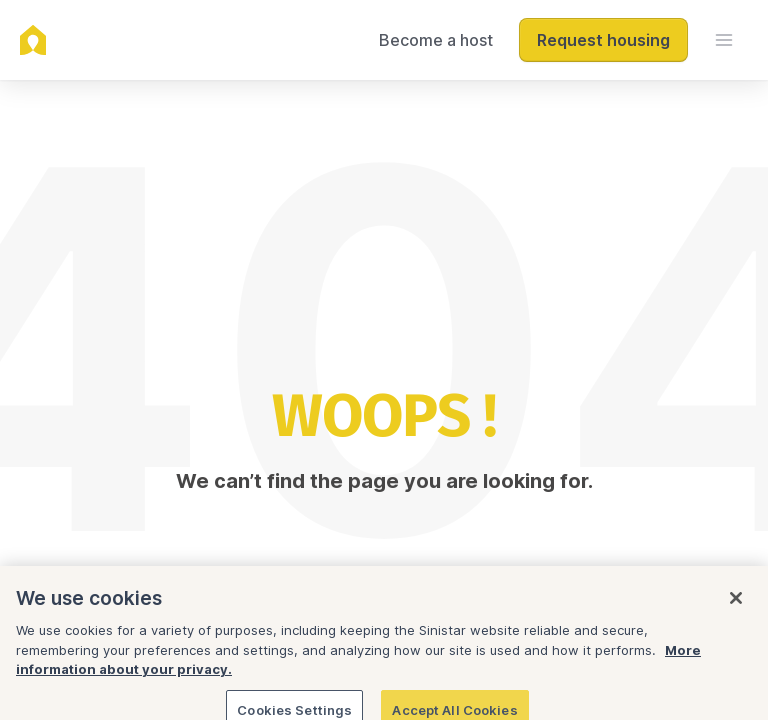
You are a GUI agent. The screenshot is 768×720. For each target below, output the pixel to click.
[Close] (736, 614)
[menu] (724, 40)
